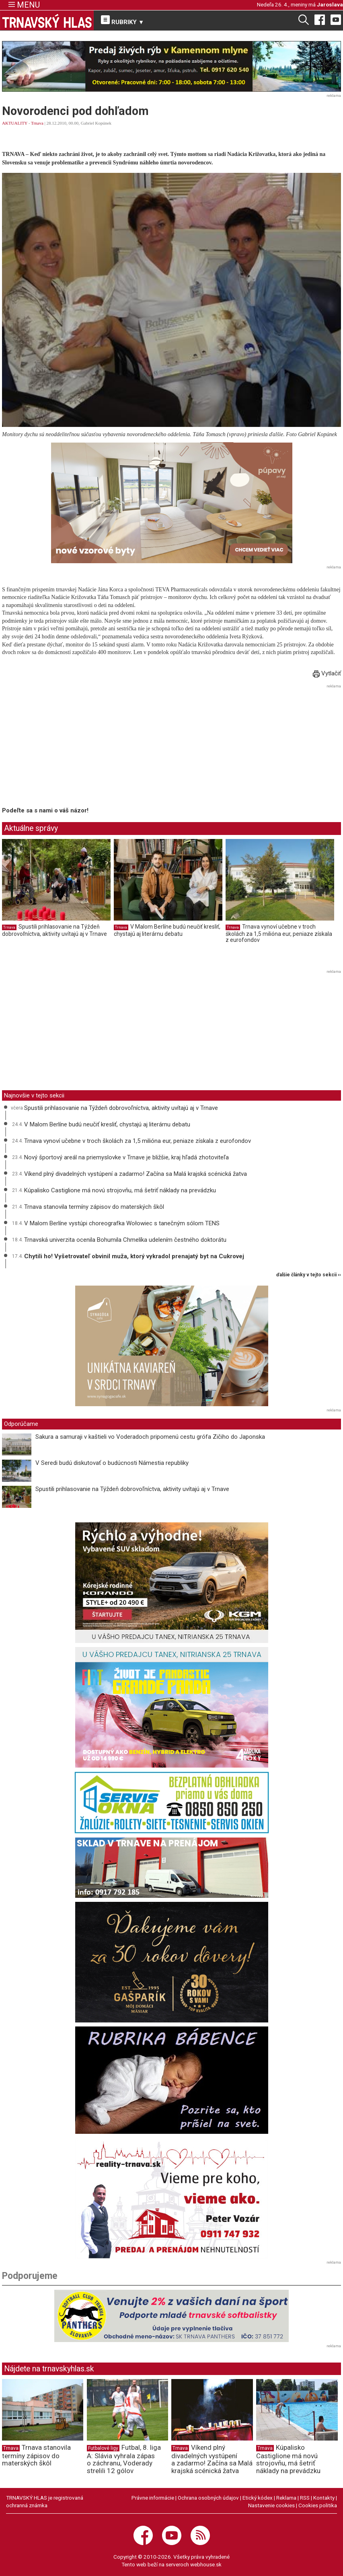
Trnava (37, 123)
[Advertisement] (69, 747)
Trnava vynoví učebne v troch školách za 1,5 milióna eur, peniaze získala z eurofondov (279, 933)
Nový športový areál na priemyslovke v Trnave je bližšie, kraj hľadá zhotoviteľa (126, 1157)
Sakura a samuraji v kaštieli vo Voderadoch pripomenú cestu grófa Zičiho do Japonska (150, 1436)
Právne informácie (152, 2497)
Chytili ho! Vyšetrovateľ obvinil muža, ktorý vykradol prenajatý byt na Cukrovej (134, 1256)
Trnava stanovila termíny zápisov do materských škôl (94, 1206)
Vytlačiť (327, 673)
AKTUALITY (14, 123)
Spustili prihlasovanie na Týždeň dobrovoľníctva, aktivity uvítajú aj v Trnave (54, 930)
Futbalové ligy (103, 2448)
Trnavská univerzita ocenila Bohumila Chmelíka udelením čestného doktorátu (125, 1239)
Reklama (286, 2497)
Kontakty (324, 2497)
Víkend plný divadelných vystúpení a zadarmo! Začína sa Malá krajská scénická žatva (135, 1173)
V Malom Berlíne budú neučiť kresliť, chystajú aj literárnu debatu (167, 930)
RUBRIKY (122, 20)
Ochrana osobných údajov (208, 2497)
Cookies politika (317, 2505)
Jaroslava (330, 4)
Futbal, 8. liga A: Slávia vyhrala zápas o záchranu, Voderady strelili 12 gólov (124, 2459)
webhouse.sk (206, 2564)
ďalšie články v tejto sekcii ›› (308, 1275)
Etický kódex (257, 2497)
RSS (305, 2497)
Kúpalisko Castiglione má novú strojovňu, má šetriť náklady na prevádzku (120, 1190)
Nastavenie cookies (271, 2505)
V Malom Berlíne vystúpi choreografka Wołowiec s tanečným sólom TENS (122, 1223)
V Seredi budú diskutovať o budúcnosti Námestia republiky (112, 1462)
